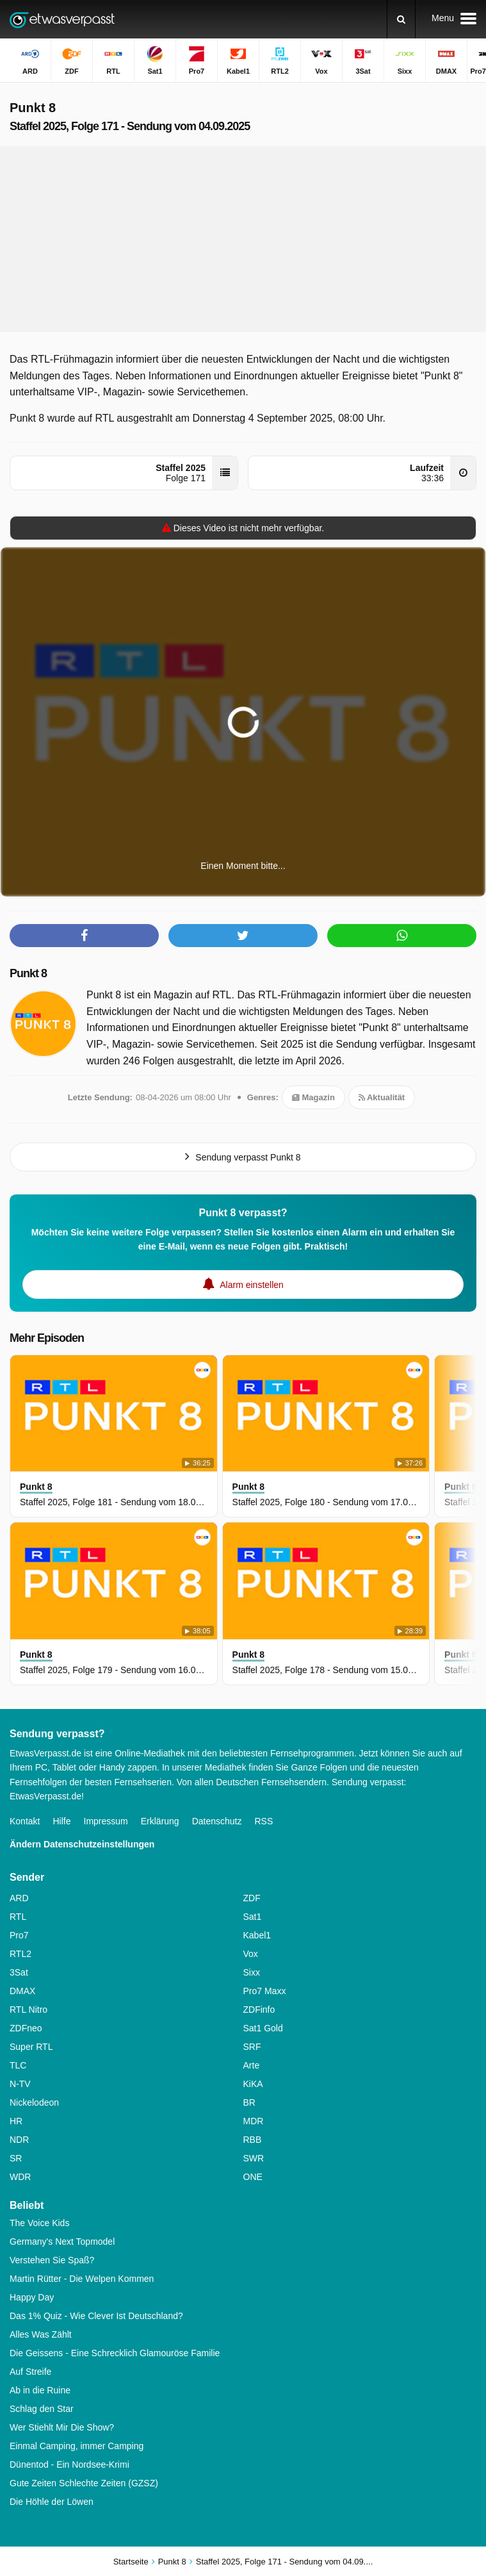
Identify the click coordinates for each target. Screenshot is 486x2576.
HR (16, 2121)
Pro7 (19, 1935)
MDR (253, 2121)
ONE (253, 2177)
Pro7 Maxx (264, 1991)
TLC (18, 2065)
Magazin (313, 1097)
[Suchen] (401, 19)
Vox (250, 1954)
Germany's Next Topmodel (62, 2241)
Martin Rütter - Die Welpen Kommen (82, 2279)
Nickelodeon (34, 2102)
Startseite (131, 2561)
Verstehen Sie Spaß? (52, 2260)
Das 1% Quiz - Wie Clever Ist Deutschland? (96, 2316)
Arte (251, 2065)
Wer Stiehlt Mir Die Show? (62, 2427)
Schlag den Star (42, 2409)
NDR (19, 2139)
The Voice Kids (39, 2223)
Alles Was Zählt (41, 2334)
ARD (19, 1898)
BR (249, 2102)
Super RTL (31, 2047)
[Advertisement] (243, 239)
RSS (263, 1821)
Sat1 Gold (263, 2028)
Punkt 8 (28, 973)
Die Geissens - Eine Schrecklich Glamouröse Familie (115, 2353)
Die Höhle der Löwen (51, 2502)
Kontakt (25, 1821)
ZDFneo (26, 2028)
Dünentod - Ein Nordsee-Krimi (69, 2464)
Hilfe (61, 1821)
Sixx (251, 1972)
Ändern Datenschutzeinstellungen (82, 1844)
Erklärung (160, 1821)
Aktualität (382, 1097)
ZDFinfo (259, 2009)
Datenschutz (217, 1821)
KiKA (253, 2084)
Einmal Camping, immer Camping (76, 2446)
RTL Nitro (28, 2009)
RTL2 (20, 1954)
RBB (252, 2139)
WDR (20, 2177)
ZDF (252, 1898)
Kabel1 (257, 1935)
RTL (18, 1916)
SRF (252, 2047)
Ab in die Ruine (40, 2390)
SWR (253, 2158)
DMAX (22, 1991)
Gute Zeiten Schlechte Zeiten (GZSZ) (84, 2483)
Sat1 (252, 1916)
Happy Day (32, 2297)
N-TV (20, 2084)
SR (16, 2158)
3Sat (19, 1972)
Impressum (106, 1821)
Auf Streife (30, 2371)
